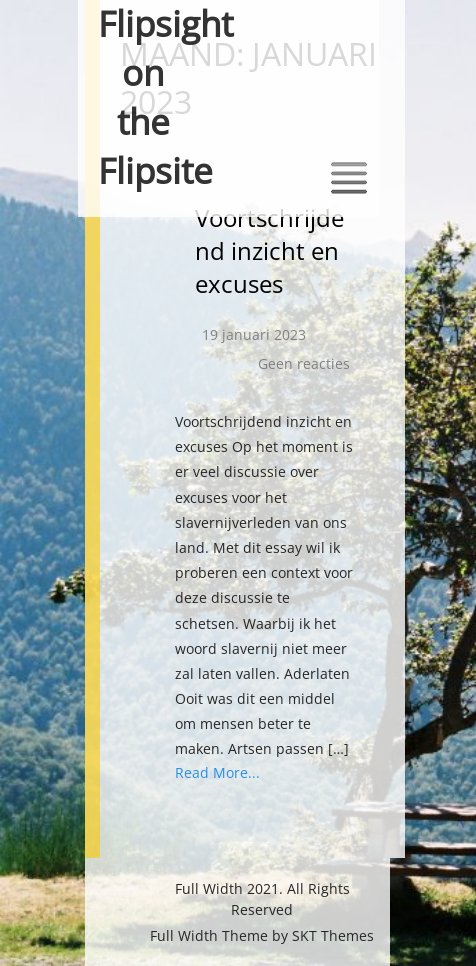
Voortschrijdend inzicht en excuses (269, 250)
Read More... (217, 772)
